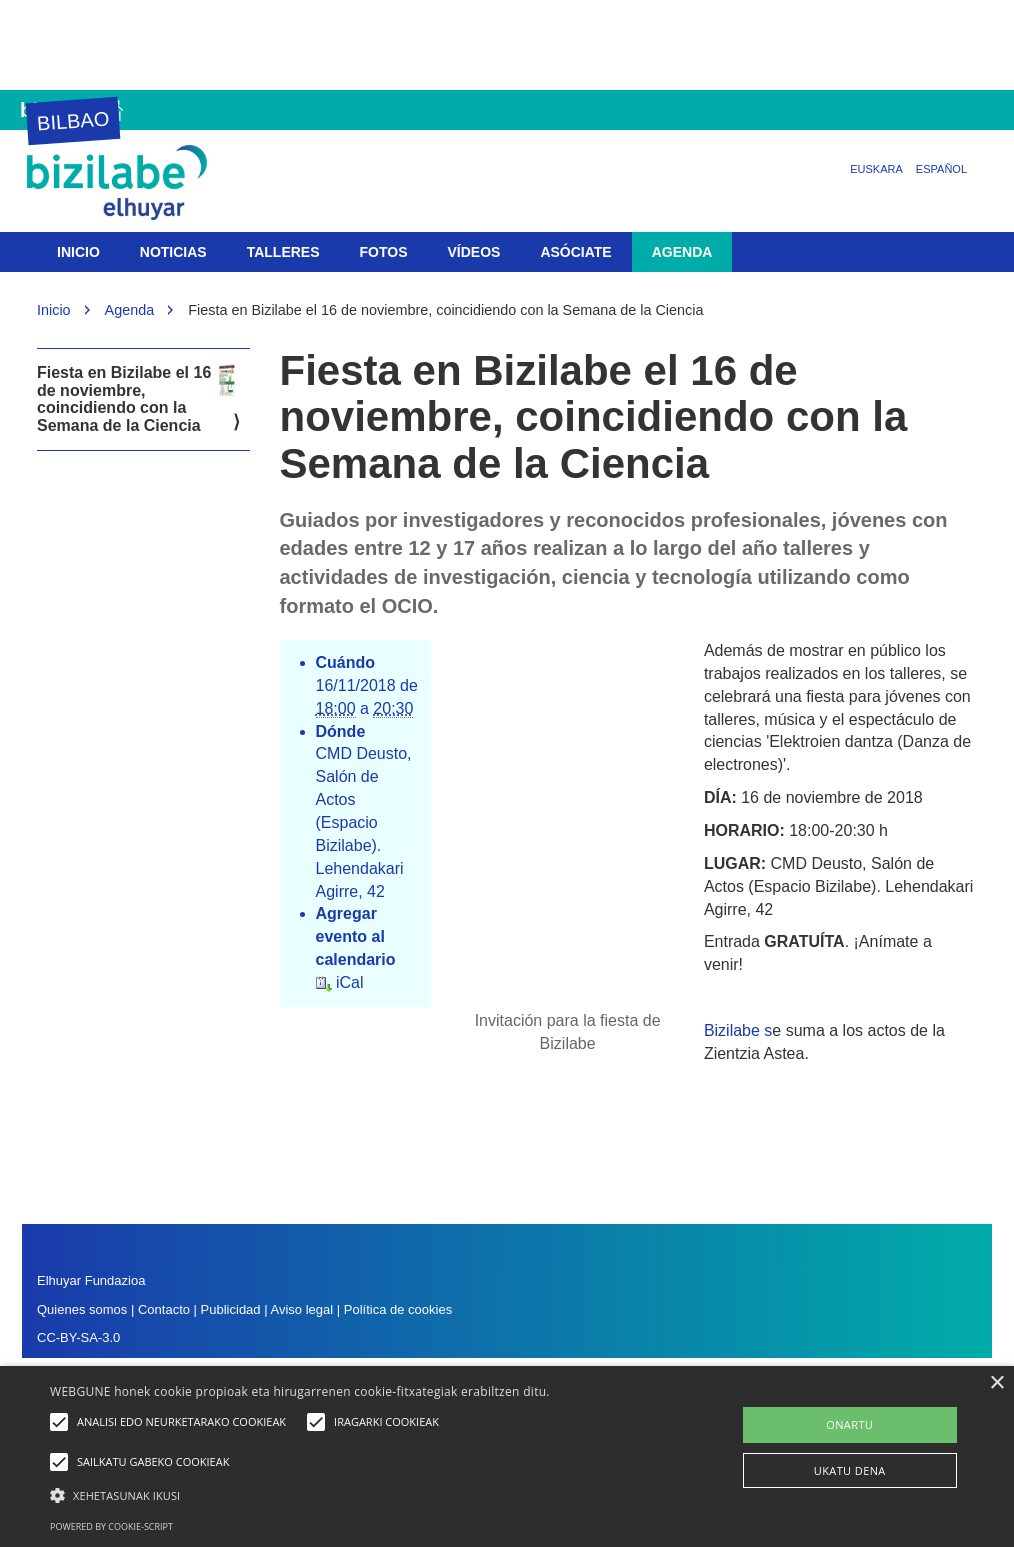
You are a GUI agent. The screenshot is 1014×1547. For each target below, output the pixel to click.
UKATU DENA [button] (850, 1470)
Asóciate (575, 252)
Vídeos (474, 252)
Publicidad (231, 1309)
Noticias (173, 252)
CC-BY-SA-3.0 (78, 1337)
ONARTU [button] (849, 1424)
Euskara (876, 169)
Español (941, 169)
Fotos (384, 252)
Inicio (78, 252)
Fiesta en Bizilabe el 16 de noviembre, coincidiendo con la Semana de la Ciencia (136, 399)
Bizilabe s (738, 1030)
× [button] (996, 1383)
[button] (347, 1494)
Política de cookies (398, 1309)
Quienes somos (82, 1309)
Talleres (283, 252)
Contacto (166, 1309)
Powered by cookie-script (111, 1526)
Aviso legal (301, 1309)
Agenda (682, 252)
